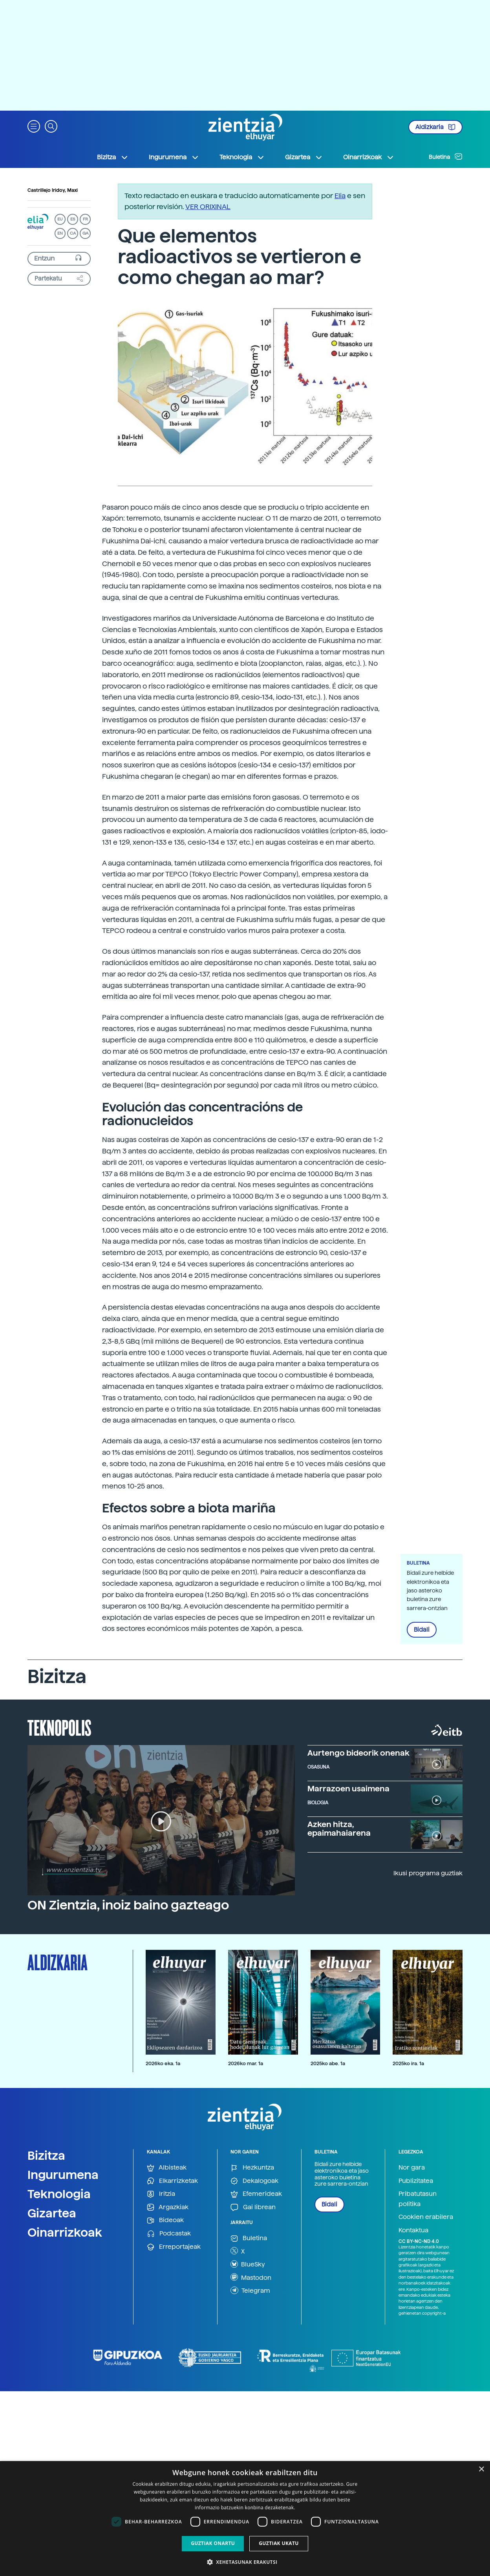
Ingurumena (63, 2175)
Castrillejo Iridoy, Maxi (52, 190)
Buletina (446, 156)
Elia (340, 195)
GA (85, 233)
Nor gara (412, 2167)
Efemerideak (256, 2194)
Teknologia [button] (242, 157)
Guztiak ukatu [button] (279, 2543)
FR (85, 219)
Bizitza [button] (112, 157)
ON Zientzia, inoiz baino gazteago (128, 1905)
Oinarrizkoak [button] (368, 157)
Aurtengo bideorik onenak (358, 1753)
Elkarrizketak (172, 2181)
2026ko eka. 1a (163, 2063)
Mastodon (250, 2277)
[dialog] (245, 2518)
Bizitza (46, 2155)
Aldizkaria (435, 127)
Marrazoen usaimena (348, 1788)
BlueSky (247, 2264)
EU (60, 219)
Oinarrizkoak (64, 2232)
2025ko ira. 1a (408, 2063)
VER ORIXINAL (207, 206)
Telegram (250, 2290)
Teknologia (59, 2194)
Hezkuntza (252, 2168)
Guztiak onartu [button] (213, 2543)
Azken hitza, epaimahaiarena (339, 1829)
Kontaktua (413, 2230)
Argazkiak (167, 2207)
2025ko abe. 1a (328, 2063)
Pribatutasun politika (418, 2199)
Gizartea (51, 2213)
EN (60, 233)
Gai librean (253, 2207)
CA (73, 233)
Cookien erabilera (426, 2217)
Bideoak (165, 2220)
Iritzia (161, 2194)
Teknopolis (59, 1727)
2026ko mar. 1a (245, 2063)
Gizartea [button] (304, 157)
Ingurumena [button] (174, 157)
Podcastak (169, 2234)
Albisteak (166, 2168)
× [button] (481, 2469)
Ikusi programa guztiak (428, 1873)
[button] (33, 126)
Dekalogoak (254, 2181)
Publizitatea (416, 2180)
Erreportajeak (174, 2247)
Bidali (422, 1629)
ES (72, 219)
